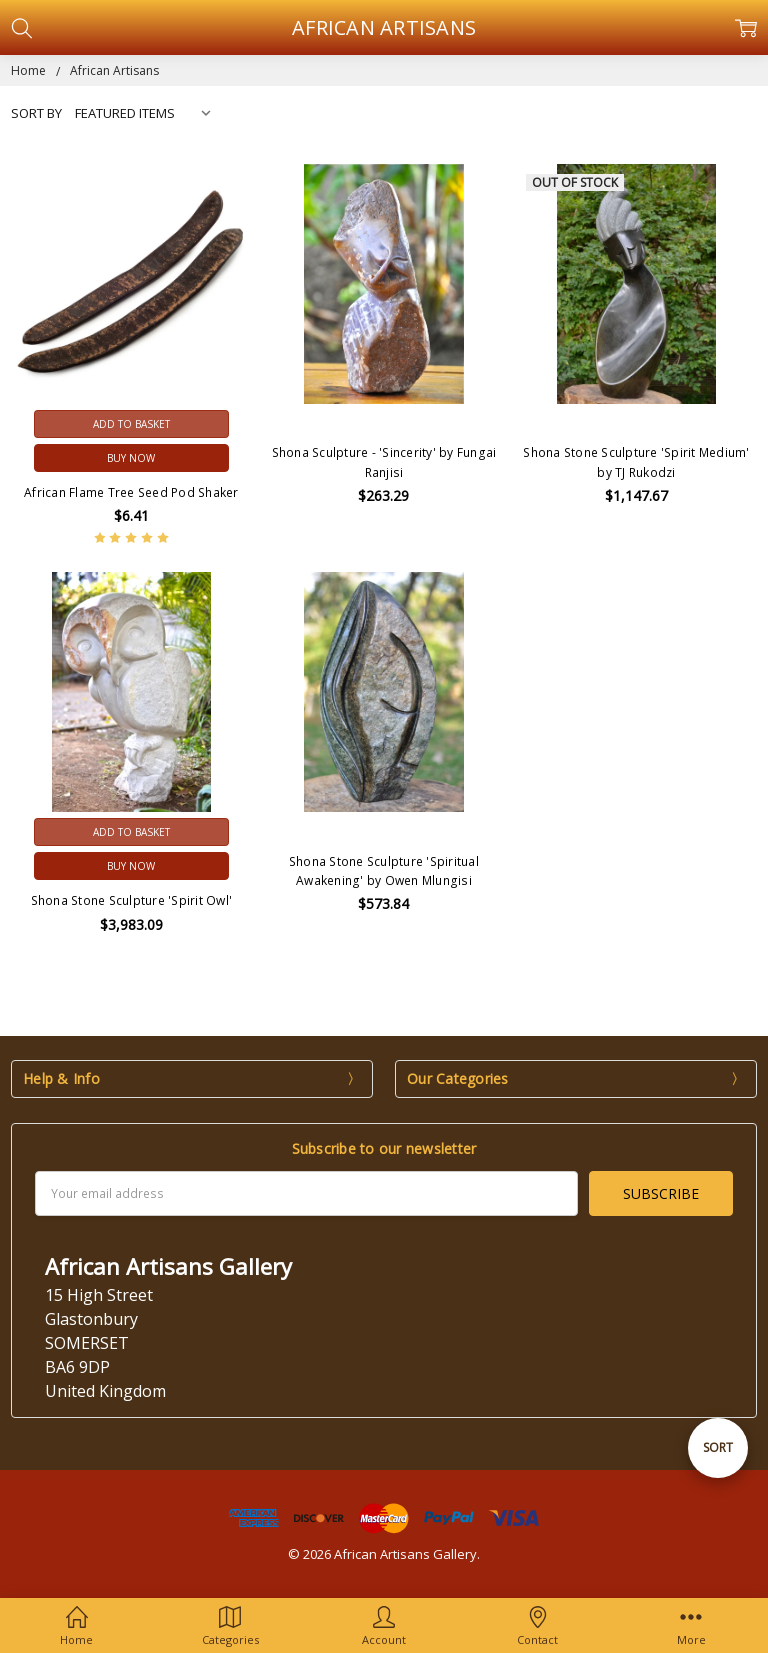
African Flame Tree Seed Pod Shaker (131, 492)
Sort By (36, 113)
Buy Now (131, 458)
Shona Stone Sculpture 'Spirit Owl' (132, 900)
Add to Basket (131, 424)
